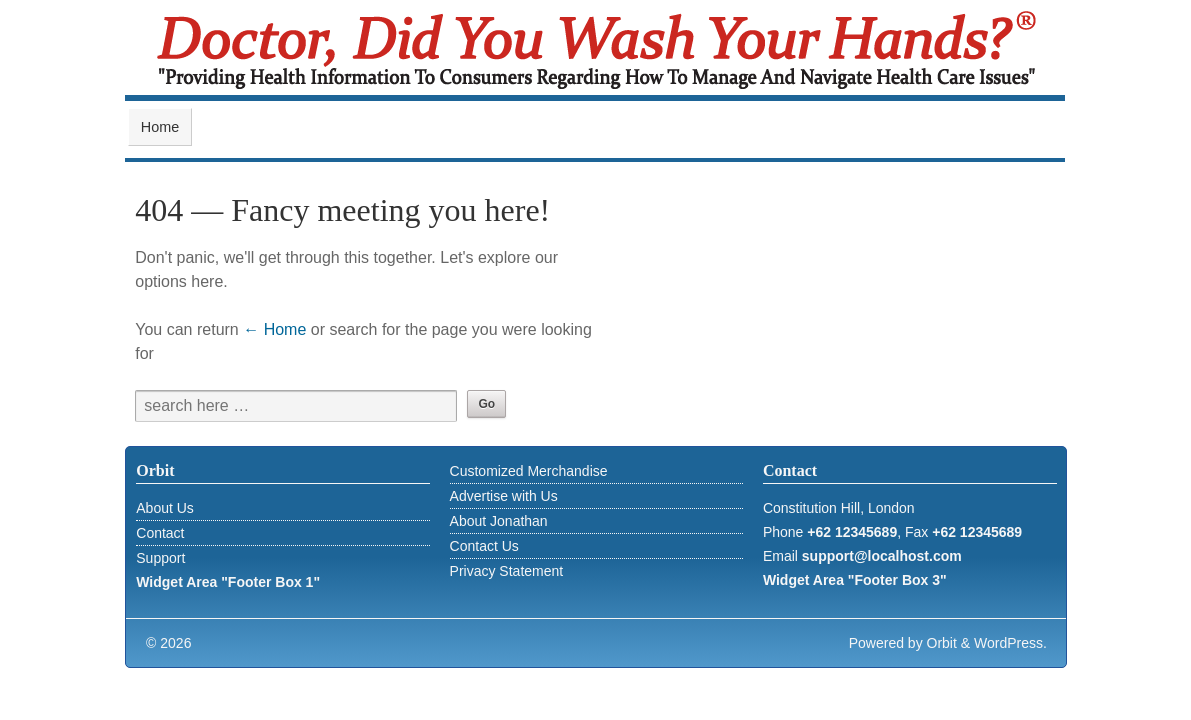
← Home (274, 329)
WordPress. (1010, 643)
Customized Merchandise (529, 471)
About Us (165, 508)
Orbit (942, 643)
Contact (160, 533)
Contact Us (484, 546)
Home (160, 127)
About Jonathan (499, 521)
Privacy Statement (507, 571)
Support (160, 558)
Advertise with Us (504, 496)
